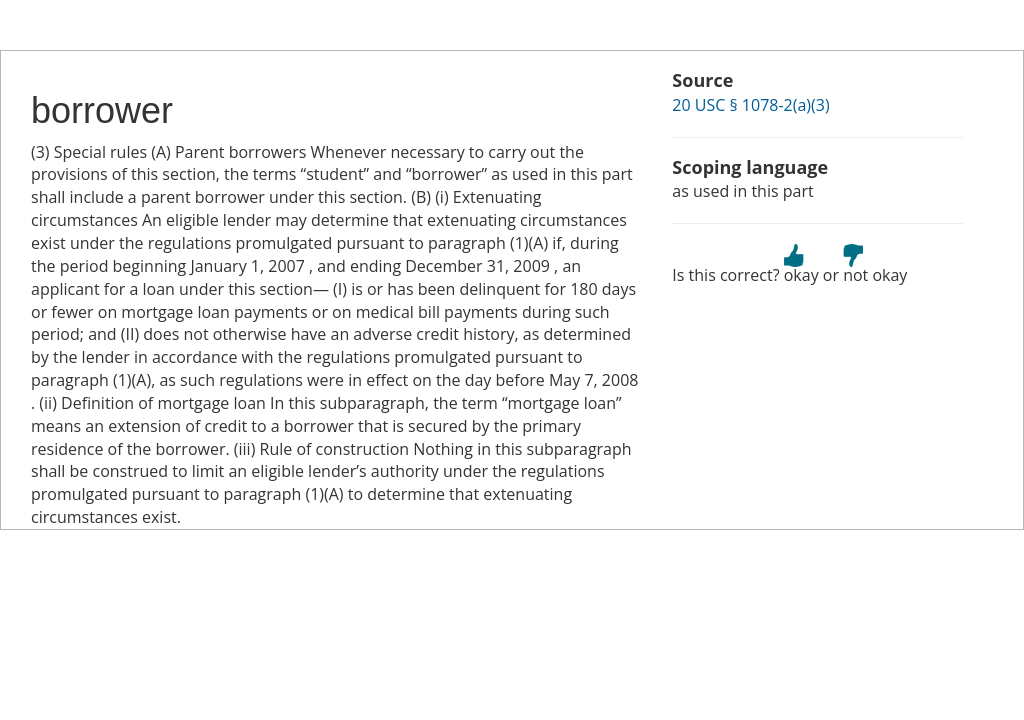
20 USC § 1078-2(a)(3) (750, 105)
